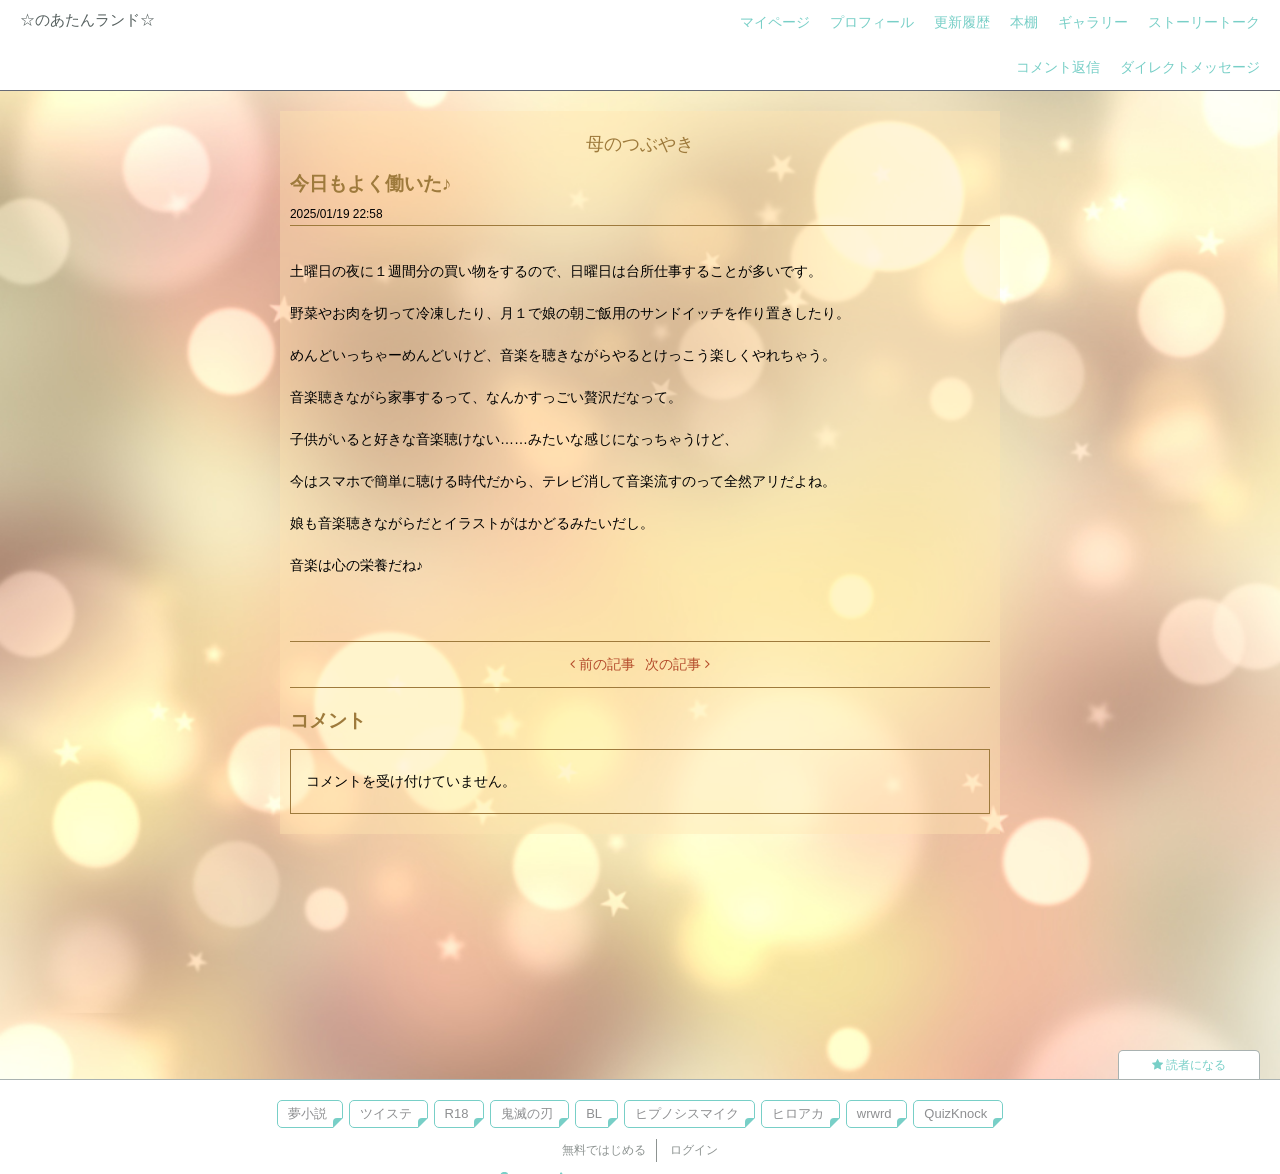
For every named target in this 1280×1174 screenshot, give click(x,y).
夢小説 (307, 1113)
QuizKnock (955, 1113)
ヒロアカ (798, 1113)
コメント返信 (1058, 67)
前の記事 (602, 664)
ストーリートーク (1204, 22)
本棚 (1024, 22)
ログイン (694, 1150)
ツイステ (386, 1113)
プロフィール (872, 22)
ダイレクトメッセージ (1190, 67)
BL (594, 1113)
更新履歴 (962, 22)
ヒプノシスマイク (687, 1113)
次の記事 (677, 664)
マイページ (775, 22)
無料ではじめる (604, 1150)
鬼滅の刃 (527, 1113)
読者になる (1189, 1065)
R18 (457, 1113)
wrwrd (874, 1113)
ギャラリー (1093, 22)
